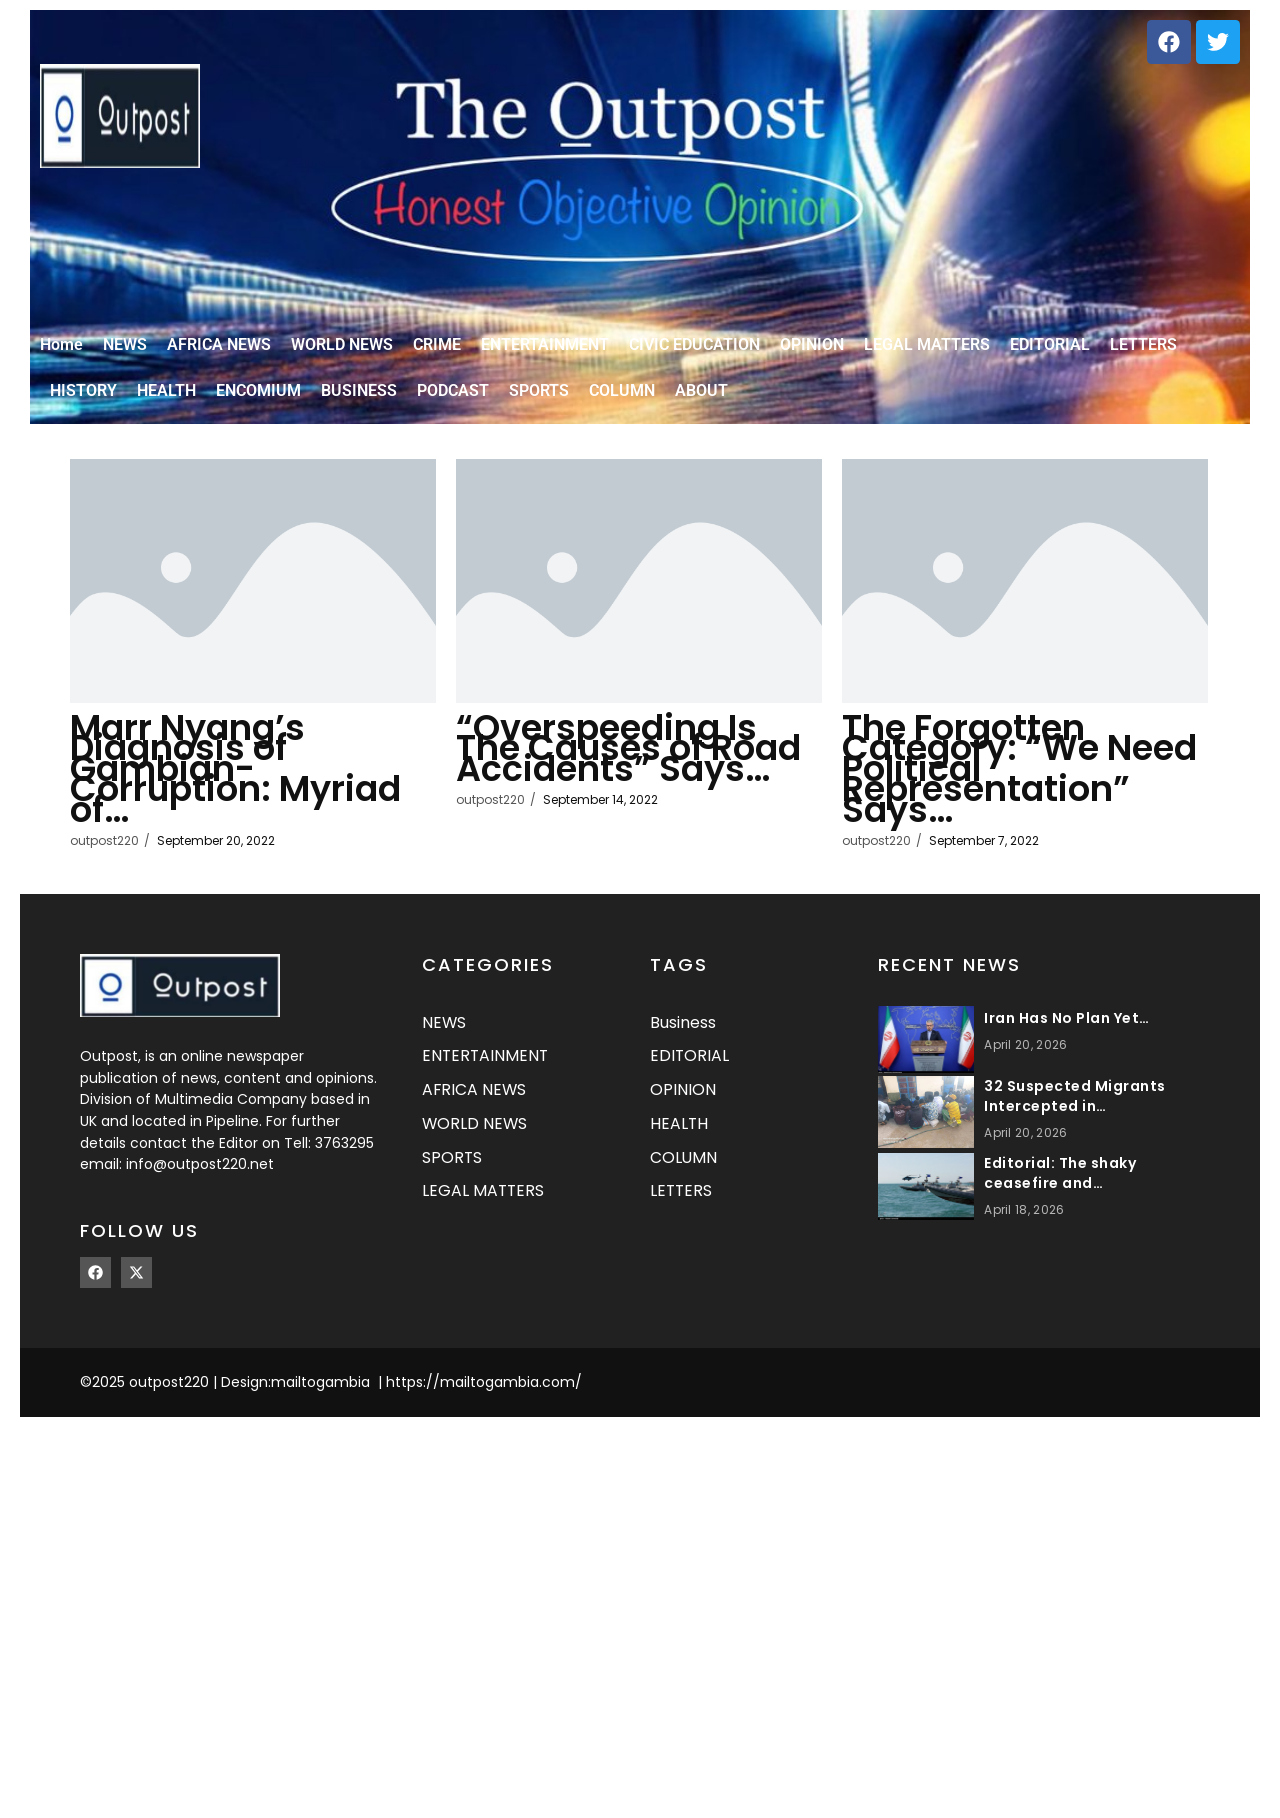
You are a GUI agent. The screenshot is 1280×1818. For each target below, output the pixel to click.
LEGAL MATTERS (484, 1203)
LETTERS (682, 1203)
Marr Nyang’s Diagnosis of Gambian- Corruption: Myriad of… (201, 774)
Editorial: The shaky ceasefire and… (1060, 1179)
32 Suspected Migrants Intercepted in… (1075, 1102)
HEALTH (679, 1134)
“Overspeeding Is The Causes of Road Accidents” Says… (623, 764)
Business (683, 1029)
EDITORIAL (690, 1064)
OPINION (683, 1099)
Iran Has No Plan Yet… (1067, 1024)
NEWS (444, 1029)
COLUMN (684, 1168)
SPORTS (452, 1168)
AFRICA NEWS (475, 1099)
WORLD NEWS (475, 1134)
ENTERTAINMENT (486, 1064)
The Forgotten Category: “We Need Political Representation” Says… (1001, 774)
